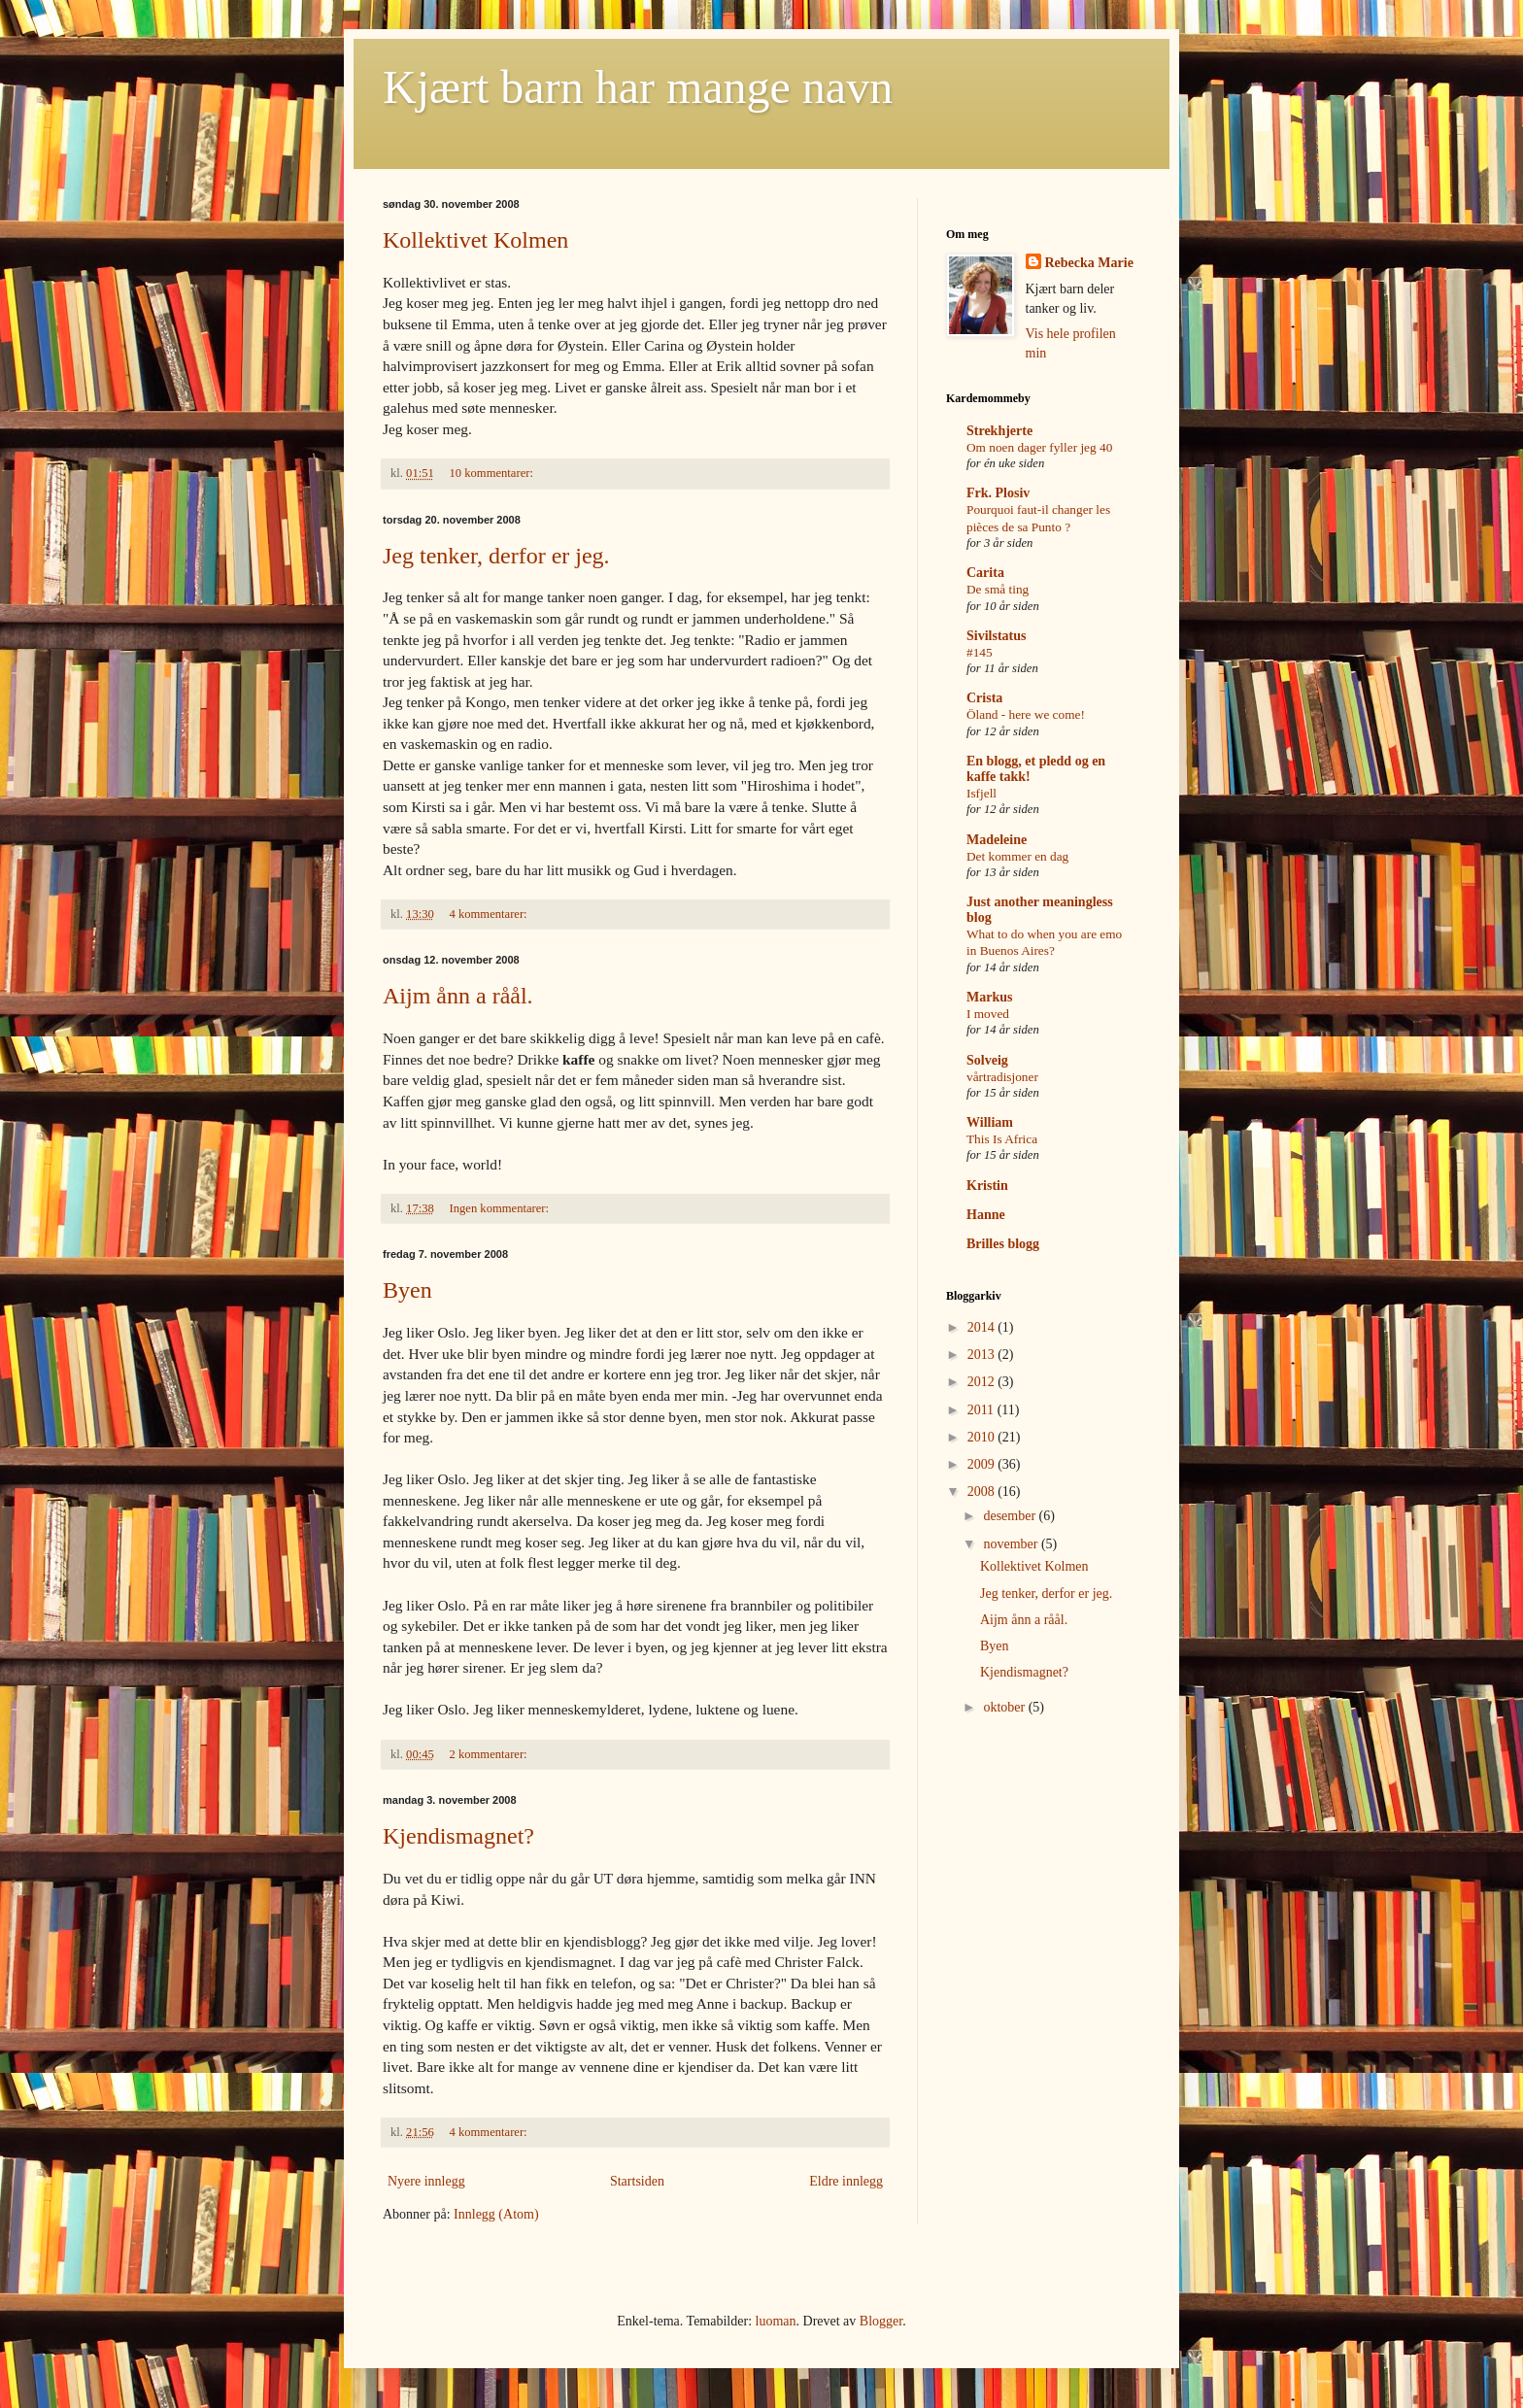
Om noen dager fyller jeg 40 (1039, 447)
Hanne (985, 1214)
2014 (982, 1327)
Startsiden (637, 2181)
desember (1010, 1516)
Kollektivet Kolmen (475, 240)
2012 (982, 1381)
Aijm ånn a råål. (458, 995)
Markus (989, 997)
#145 (979, 652)
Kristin (987, 1185)
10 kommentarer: (493, 473)
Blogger (881, 2321)
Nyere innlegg (426, 2181)
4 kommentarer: (490, 914)
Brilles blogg (1002, 1244)
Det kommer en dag (1017, 856)
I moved (987, 1013)
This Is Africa (1001, 1139)
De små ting (997, 589)
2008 (982, 1491)
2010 (982, 1437)
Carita (985, 572)
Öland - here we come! (1025, 714)
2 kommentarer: (490, 1754)
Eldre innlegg (846, 2181)
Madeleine (996, 839)
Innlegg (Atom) (496, 2214)
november (1011, 1544)
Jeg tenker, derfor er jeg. (496, 555)
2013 (982, 1354)
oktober (1005, 1707)
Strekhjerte (999, 431)
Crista (984, 698)
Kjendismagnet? (458, 1835)
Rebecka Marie (1089, 262)
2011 (982, 1410)
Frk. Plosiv (998, 493)
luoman (776, 2321)
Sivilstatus (996, 635)
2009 (982, 1464)
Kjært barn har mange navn (638, 87)
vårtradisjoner (1002, 1076)
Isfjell (981, 793)
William (989, 1122)
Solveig (987, 1060)
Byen (407, 1290)
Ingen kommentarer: (501, 1208)
